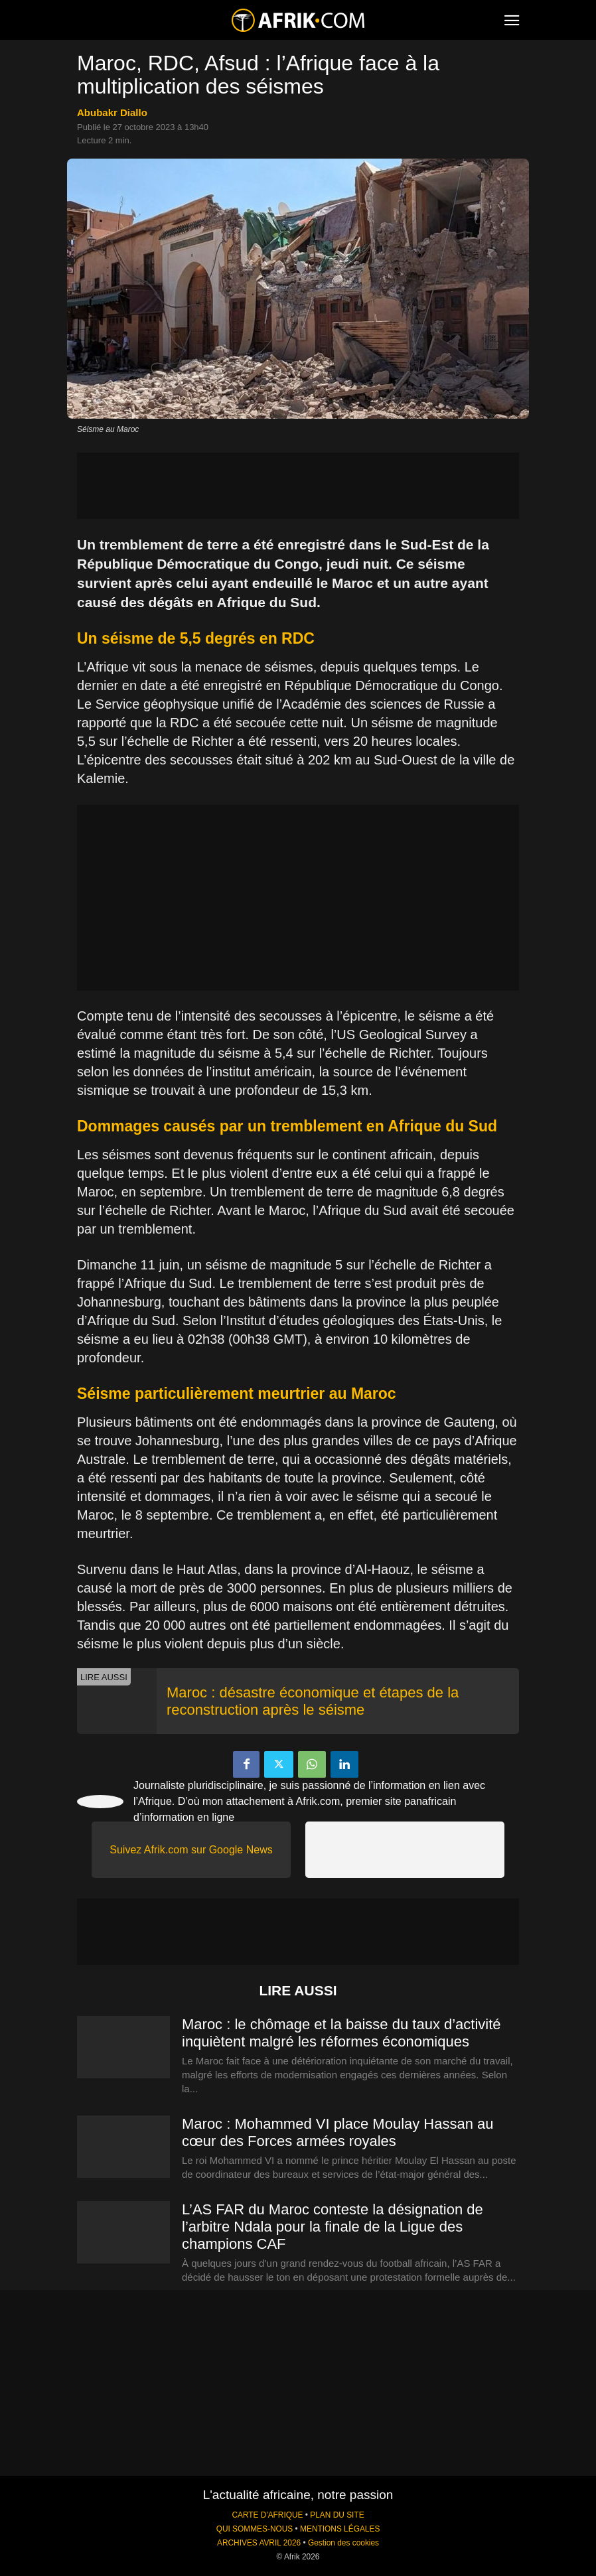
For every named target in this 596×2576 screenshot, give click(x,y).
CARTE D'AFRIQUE (267, 2515)
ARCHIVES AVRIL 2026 (259, 2542)
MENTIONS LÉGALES (340, 2529)
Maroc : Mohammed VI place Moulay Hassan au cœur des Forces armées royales (338, 2132)
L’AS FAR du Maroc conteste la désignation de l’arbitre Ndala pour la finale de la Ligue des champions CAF (332, 2226)
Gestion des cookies (343, 2542)
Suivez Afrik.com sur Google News (191, 1849)
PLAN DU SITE (337, 2515)
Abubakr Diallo (112, 112)
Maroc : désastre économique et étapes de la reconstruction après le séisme (313, 1701)
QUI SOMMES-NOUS (254, 2529)
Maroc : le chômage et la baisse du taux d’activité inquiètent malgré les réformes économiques (341, 2033)
